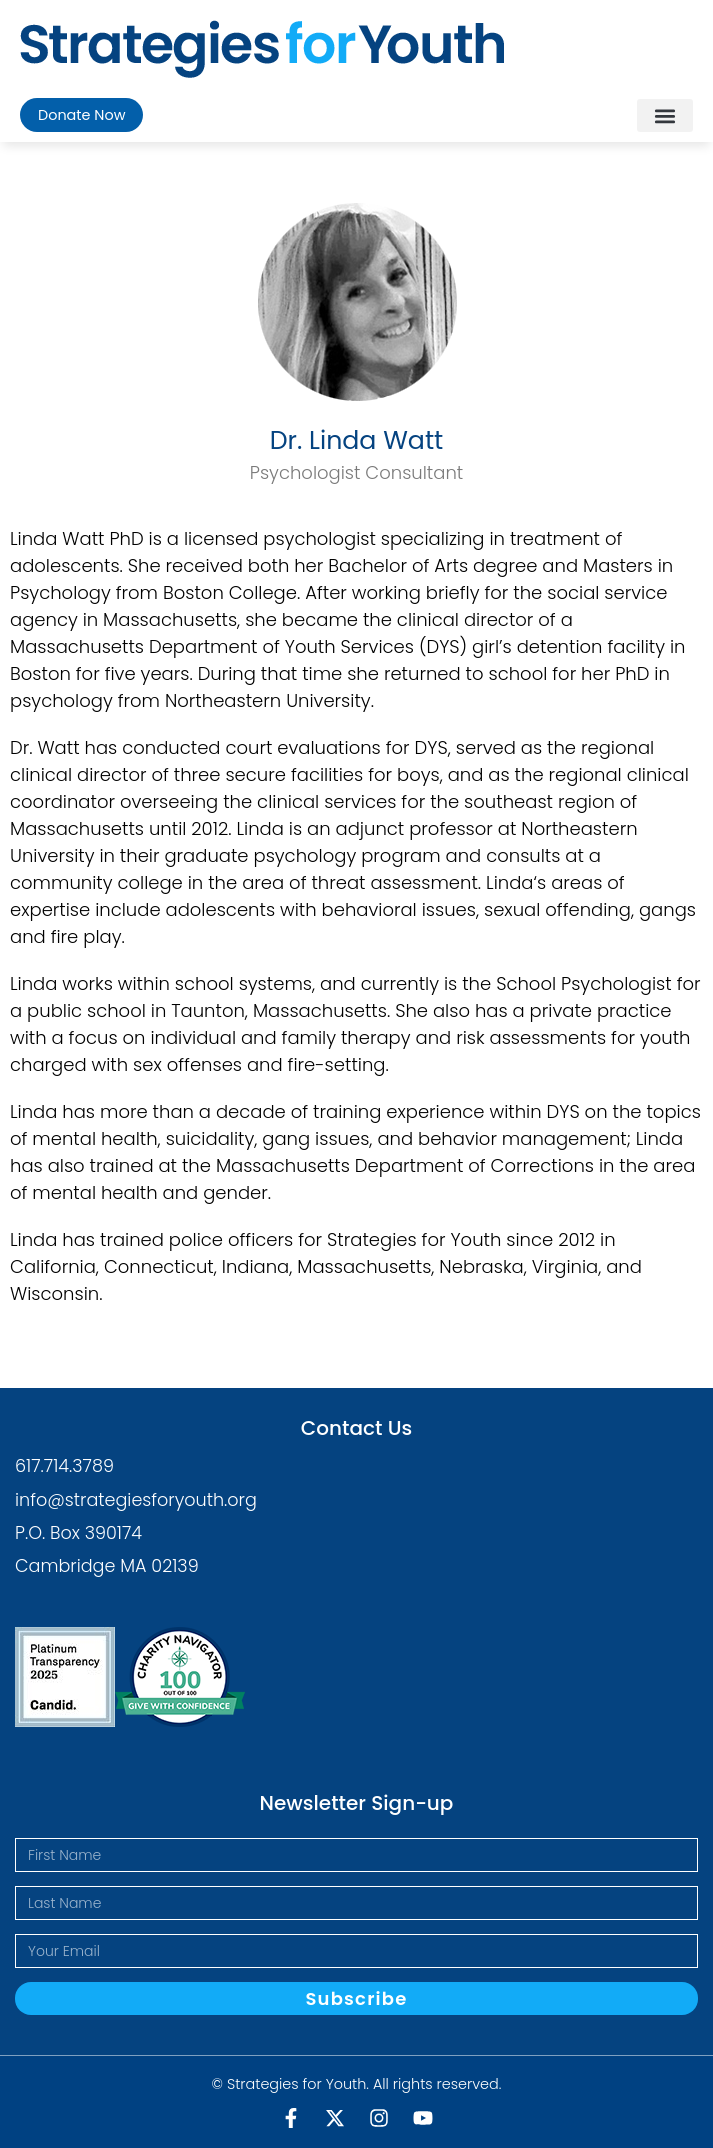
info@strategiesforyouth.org (136, 1500)
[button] (665, 115)
